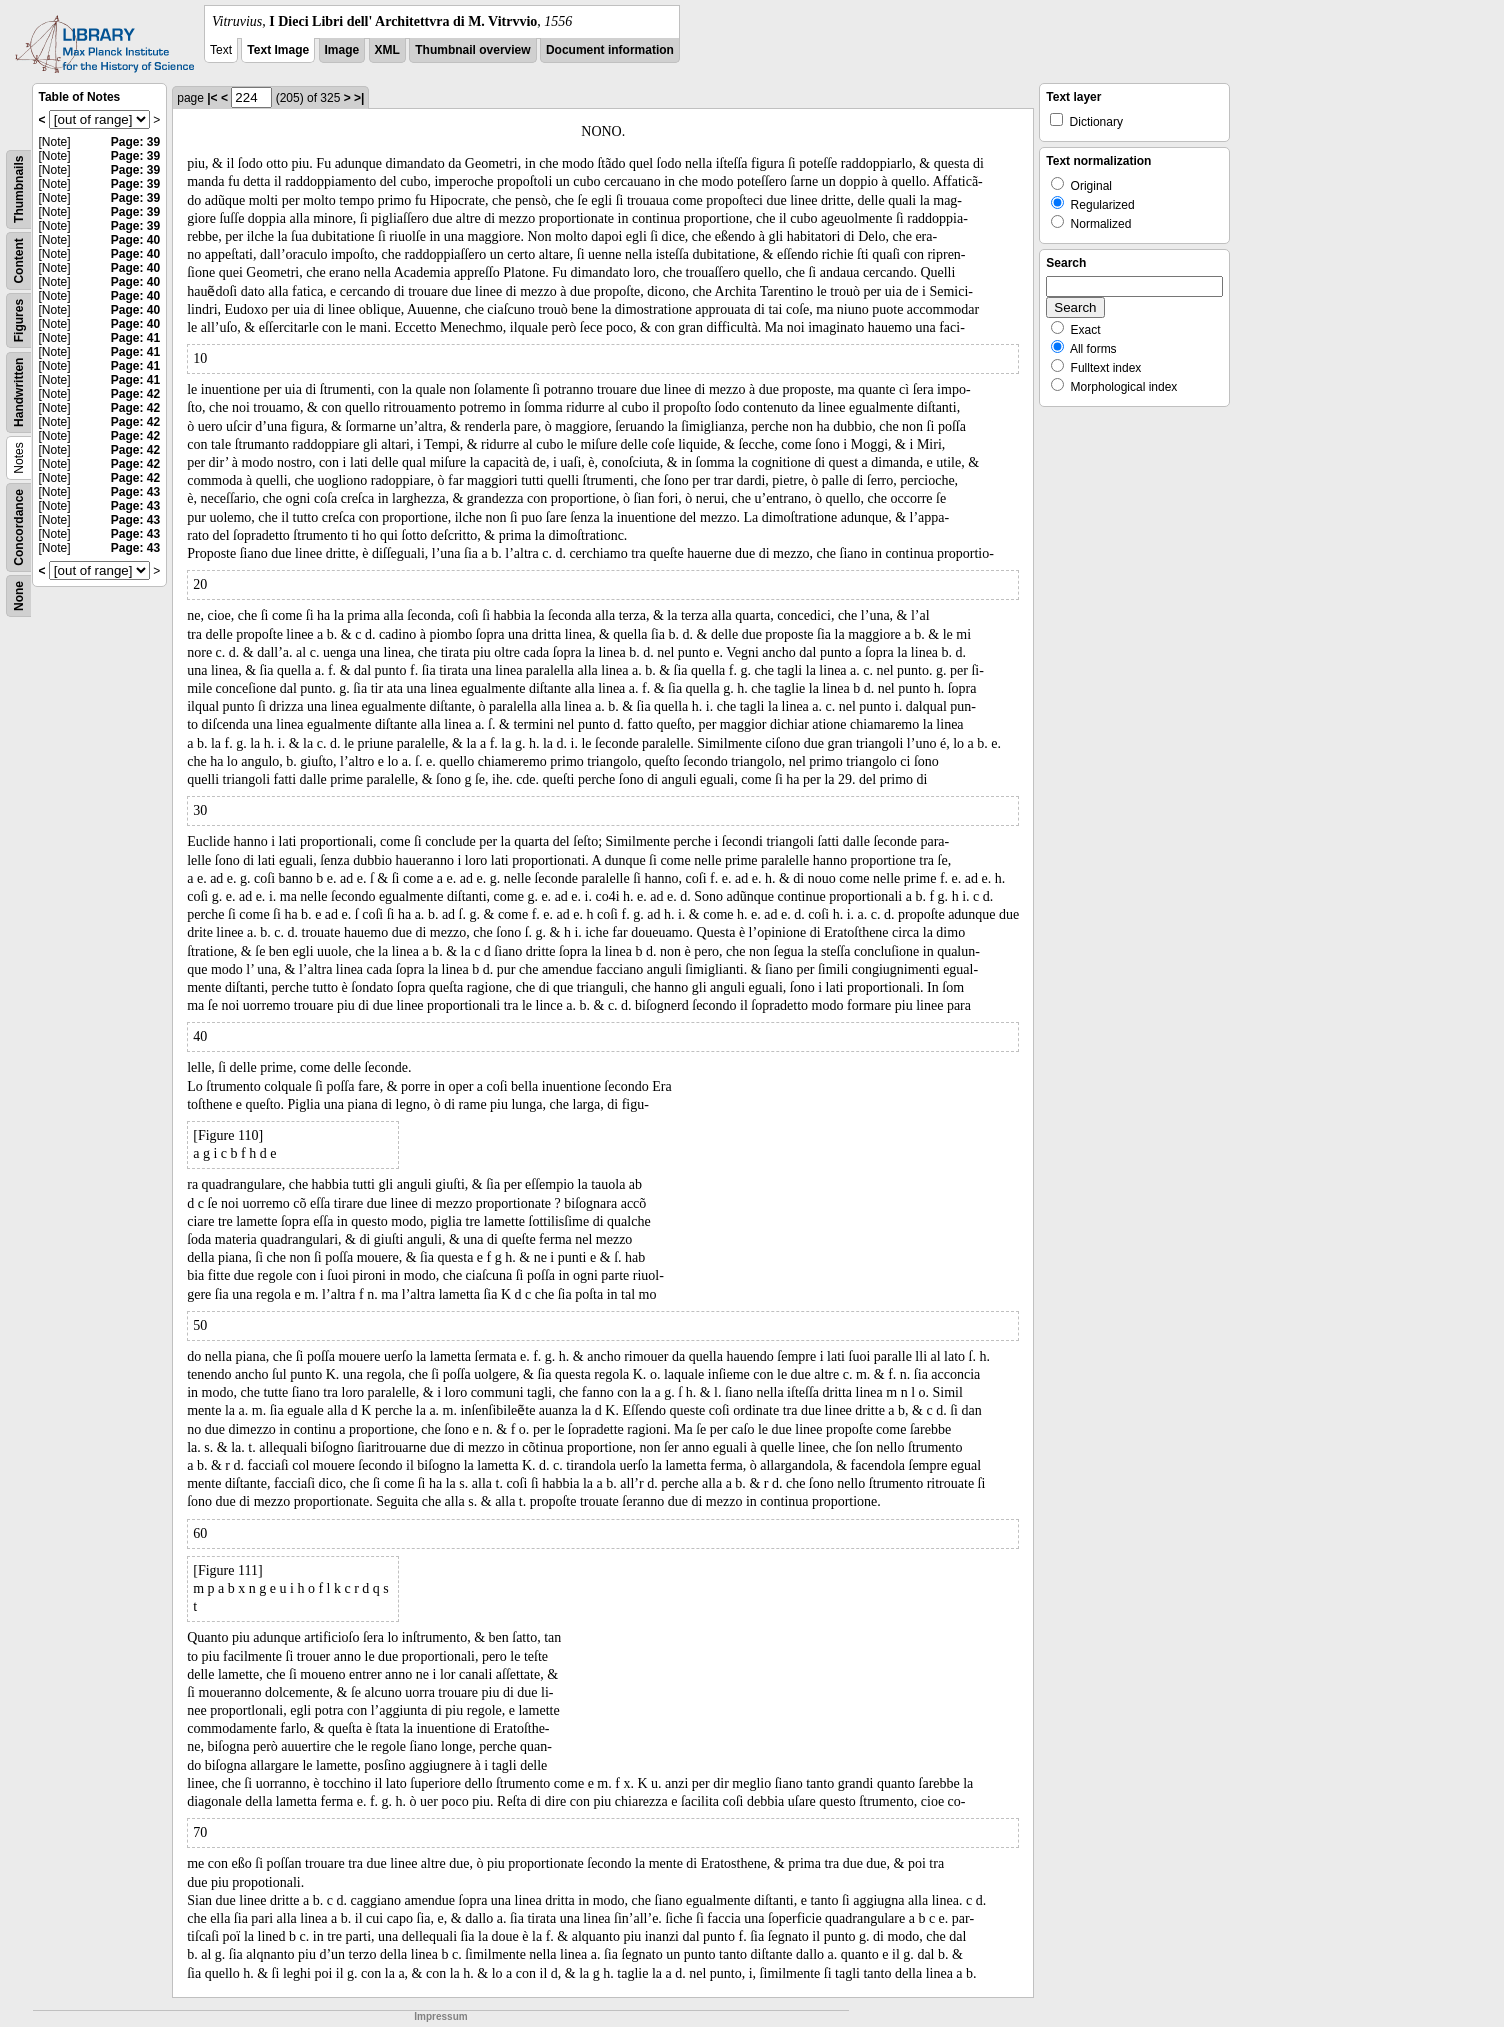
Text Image (278, 50)
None (19, 596)
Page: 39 (135, 142)
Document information (610, 50)
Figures (19, 320)
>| (359, 98)
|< (212, 98)
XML (387, 50)
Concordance (19, 527)
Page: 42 (135, 394)
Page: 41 (135, 338)
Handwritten (19, 392)
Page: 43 (135, 492)
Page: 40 (135, 240)
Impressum (440, 2016)
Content (19, 260)
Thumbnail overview (472, 50)
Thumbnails (19, 189)
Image (342, 50)
